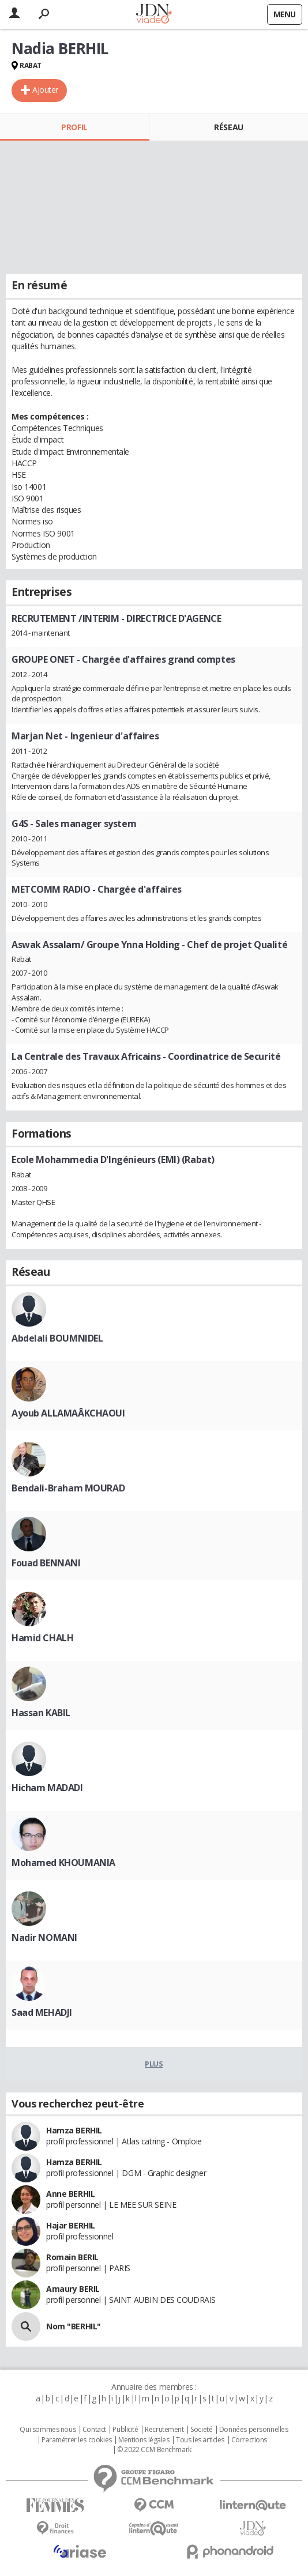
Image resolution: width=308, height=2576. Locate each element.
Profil (74, 127)
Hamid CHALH (42, 1637)
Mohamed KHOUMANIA (63, 1862)
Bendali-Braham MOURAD (68, 1488)
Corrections (249, 2440)
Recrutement (164, 2430)
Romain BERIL (72, 2257)
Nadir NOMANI (44, 1937)
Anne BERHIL (70, 2193)
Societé (201, 2430)
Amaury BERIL (73, 2288)
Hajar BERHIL (70, 2225)
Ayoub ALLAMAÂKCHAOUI (68, 1413)
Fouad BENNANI (46, 1563)
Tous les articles (200, 2440)
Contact (94, 2430)
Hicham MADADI (47, 1787)
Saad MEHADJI (42, 2012)
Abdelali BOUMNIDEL (57, 1338)
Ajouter (45, 89)
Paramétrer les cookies (77, 2440)
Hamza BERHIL (74, 2130)
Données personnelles (253, 2430)
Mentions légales (143, 2440)
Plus (154, 2063)
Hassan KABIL (41, 1712)
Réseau (228, 127)
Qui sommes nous (48, 2430)
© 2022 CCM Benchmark (154, 2450)
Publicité (125, 2430)
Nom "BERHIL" (73, 2326)
